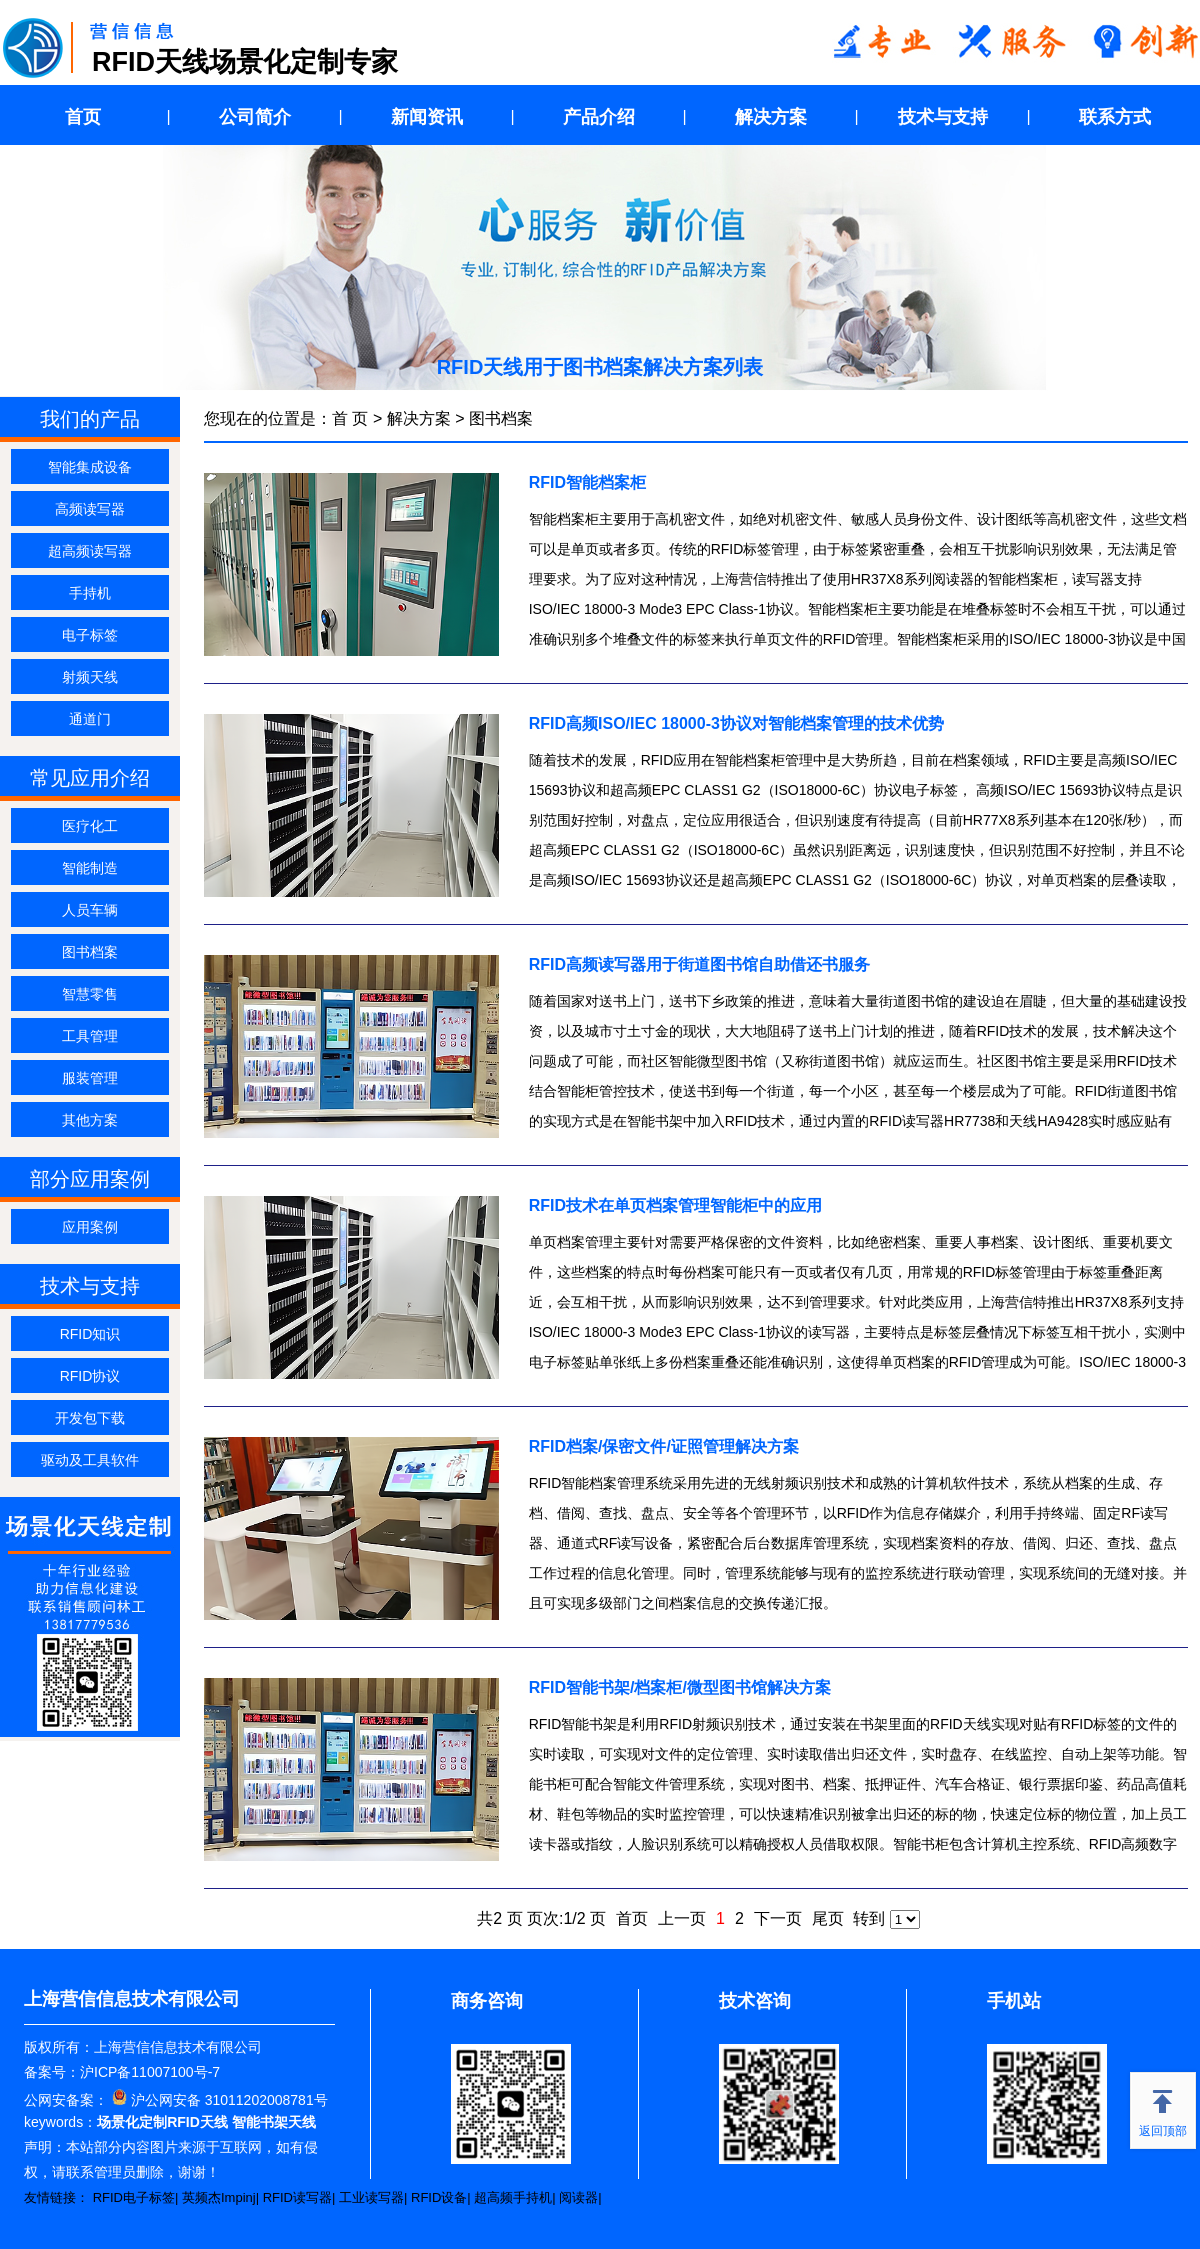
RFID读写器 (297, 2197)
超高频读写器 (90, 551)
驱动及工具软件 (90, 1460)
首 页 (350, 418)
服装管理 (90, 1078)
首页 (83, 117)
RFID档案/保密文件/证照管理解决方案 (664, 1446)
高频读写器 (90, 509)
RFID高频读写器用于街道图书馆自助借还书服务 (699, 964)
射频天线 (90, 677)
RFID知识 (90, 1334)
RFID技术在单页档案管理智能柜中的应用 (675, 1205)
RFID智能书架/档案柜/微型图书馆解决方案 (680, 1687)
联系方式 (1115, 117)
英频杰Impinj (219, 2197)
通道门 (90, 719)
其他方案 (90, 1120)
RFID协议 (90, 1376)
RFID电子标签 (134, 2197)
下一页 (778, 1918)
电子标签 (90, 635)
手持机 (90, 593)
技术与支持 (943, 117)
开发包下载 (90, 1418)
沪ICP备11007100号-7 (150, 2072)
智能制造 (90, 868)
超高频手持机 (513, 2197)
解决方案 (771, 117)
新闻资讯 (427, 117)
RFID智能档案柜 (587, 482)
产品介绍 (599, 117)
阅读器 (578, 2197)
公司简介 (255, 117)
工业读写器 (371, 2197)
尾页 (828, 1918)
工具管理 (90, 1036)
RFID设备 (439, 2197)
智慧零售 (90, 994)
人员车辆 (90, 910)
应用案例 (90, 1227)
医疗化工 (90, 826)
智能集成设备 (90, 467)
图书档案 (90, 952)
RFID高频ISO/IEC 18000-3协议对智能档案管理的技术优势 (736, 723)
